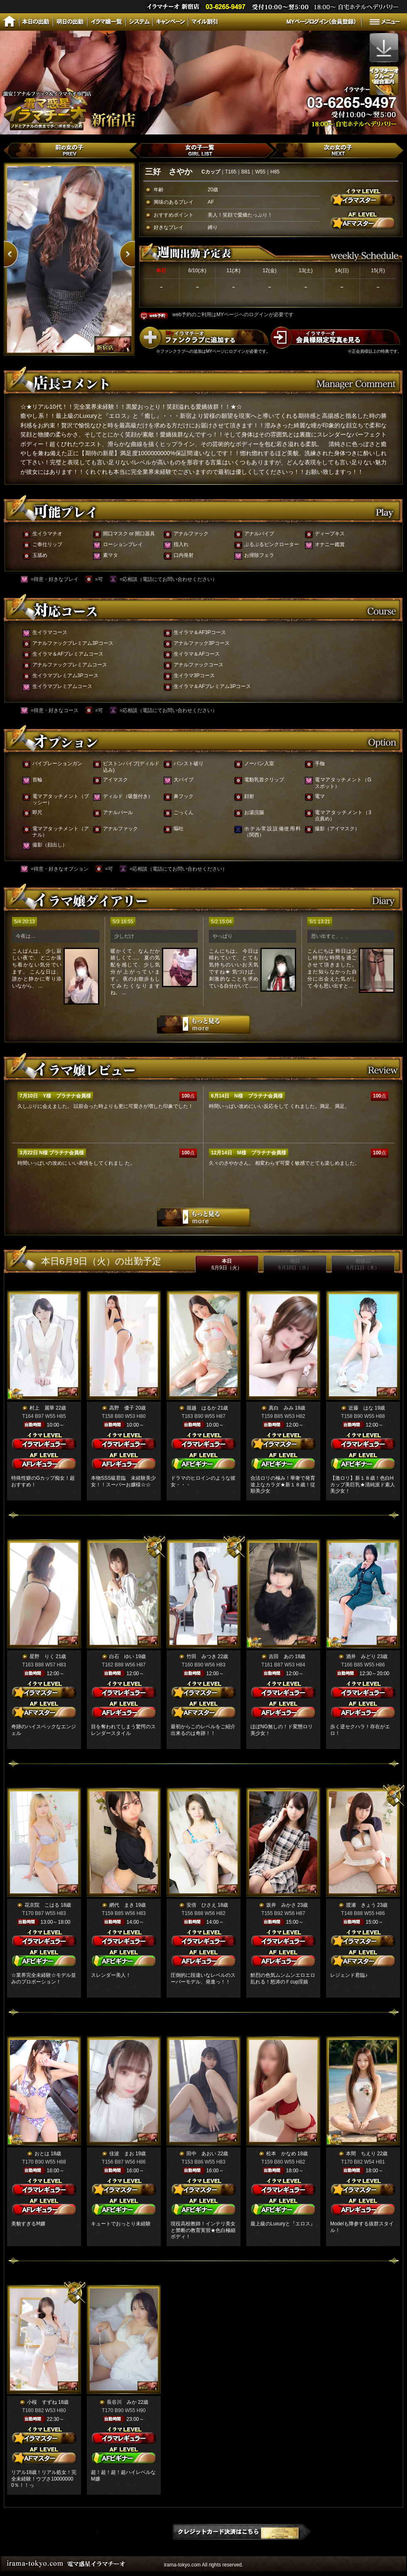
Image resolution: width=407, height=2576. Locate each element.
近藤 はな (360, 1408)
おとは (41, 2153)
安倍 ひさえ (201, 1905)
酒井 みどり (361, 1656)
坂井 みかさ (281, 1905)
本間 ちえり (361, 2153)
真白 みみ (281, 1408)
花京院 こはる (42, 1905)
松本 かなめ (281, 2153)
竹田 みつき (201, 1656)
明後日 (363, 1264)
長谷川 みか (122, 2402)
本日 (226, 1264)
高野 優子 (121, 1408)
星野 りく (41, 1656)
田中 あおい (201, 2153)
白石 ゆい (121, 1656)
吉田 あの (281, 1656)
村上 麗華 (41, 1408)
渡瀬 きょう (361, 1905)
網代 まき (121, 1905)
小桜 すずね (42, 2402)
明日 (294, 1264)
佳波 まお (121, 2153)
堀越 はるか (201, 1408)
